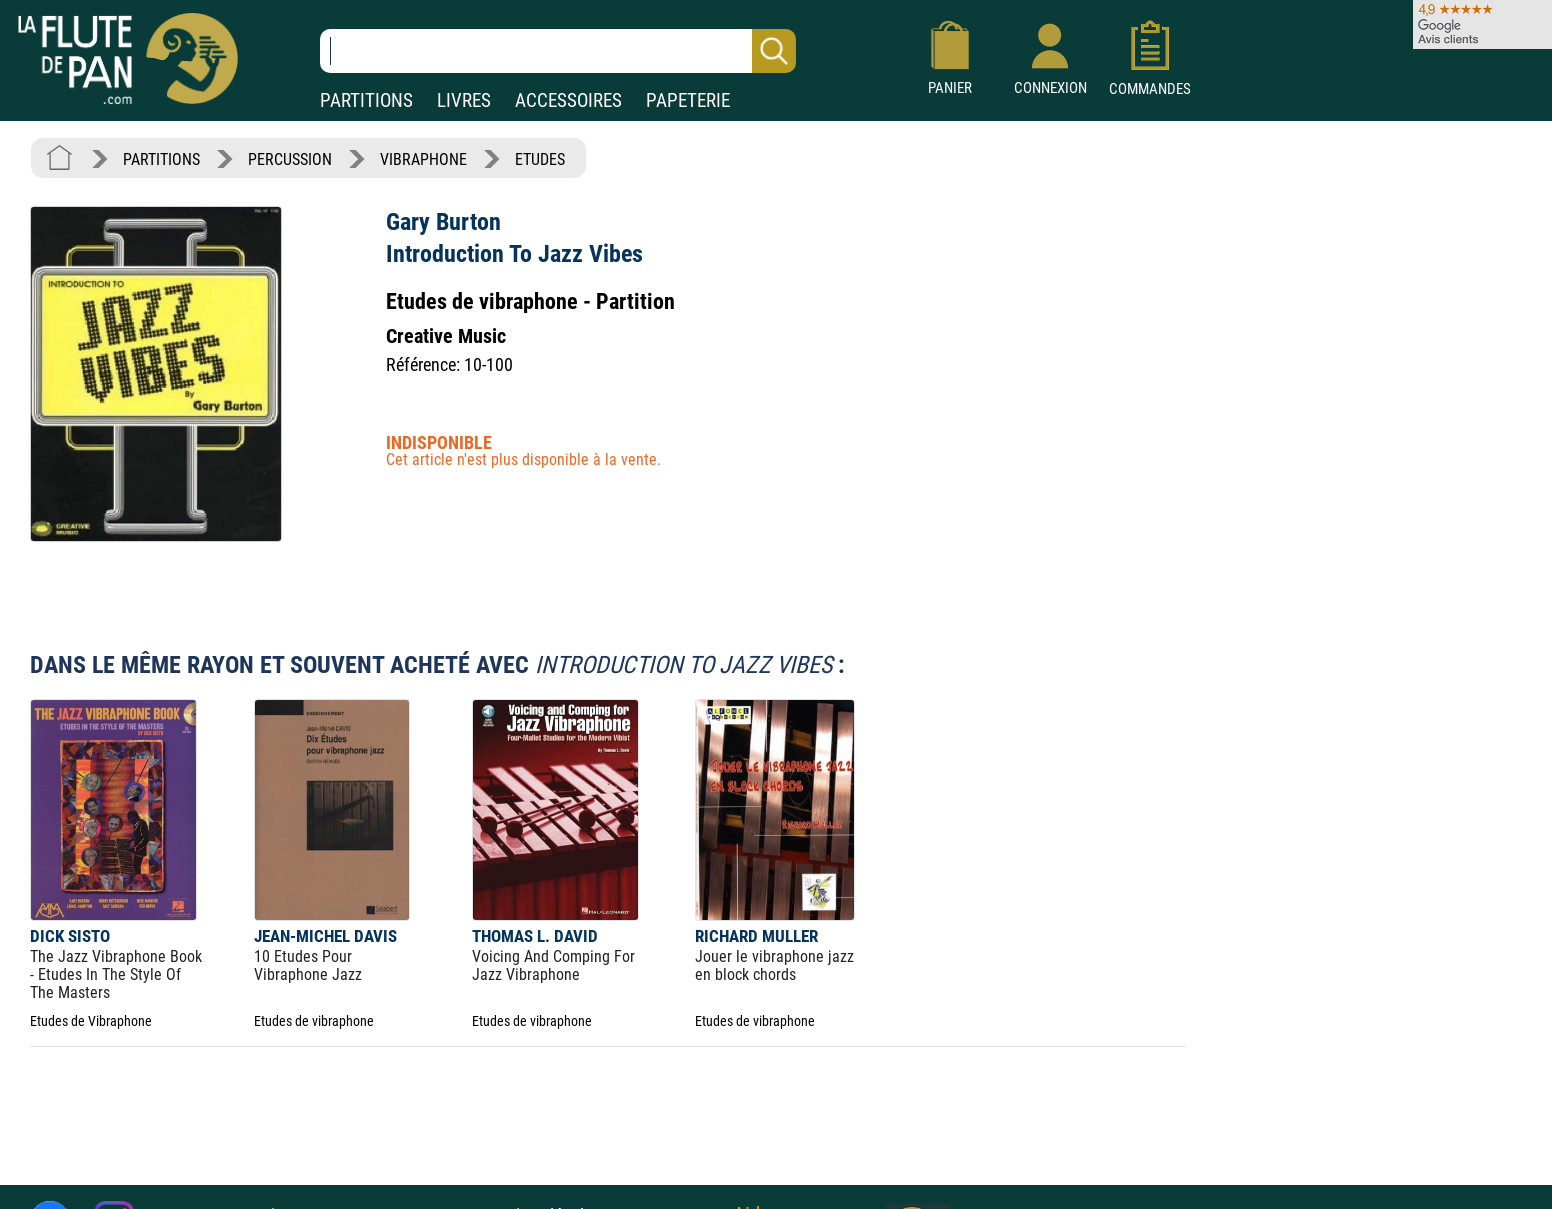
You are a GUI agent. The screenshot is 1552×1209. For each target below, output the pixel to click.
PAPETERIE (688, 100)
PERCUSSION (290, 159)
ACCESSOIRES (568, 100)
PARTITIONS (366, 100)
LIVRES (464, 100)
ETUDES (540, 159)
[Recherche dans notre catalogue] (558, 51)
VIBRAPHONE (423, 159)
